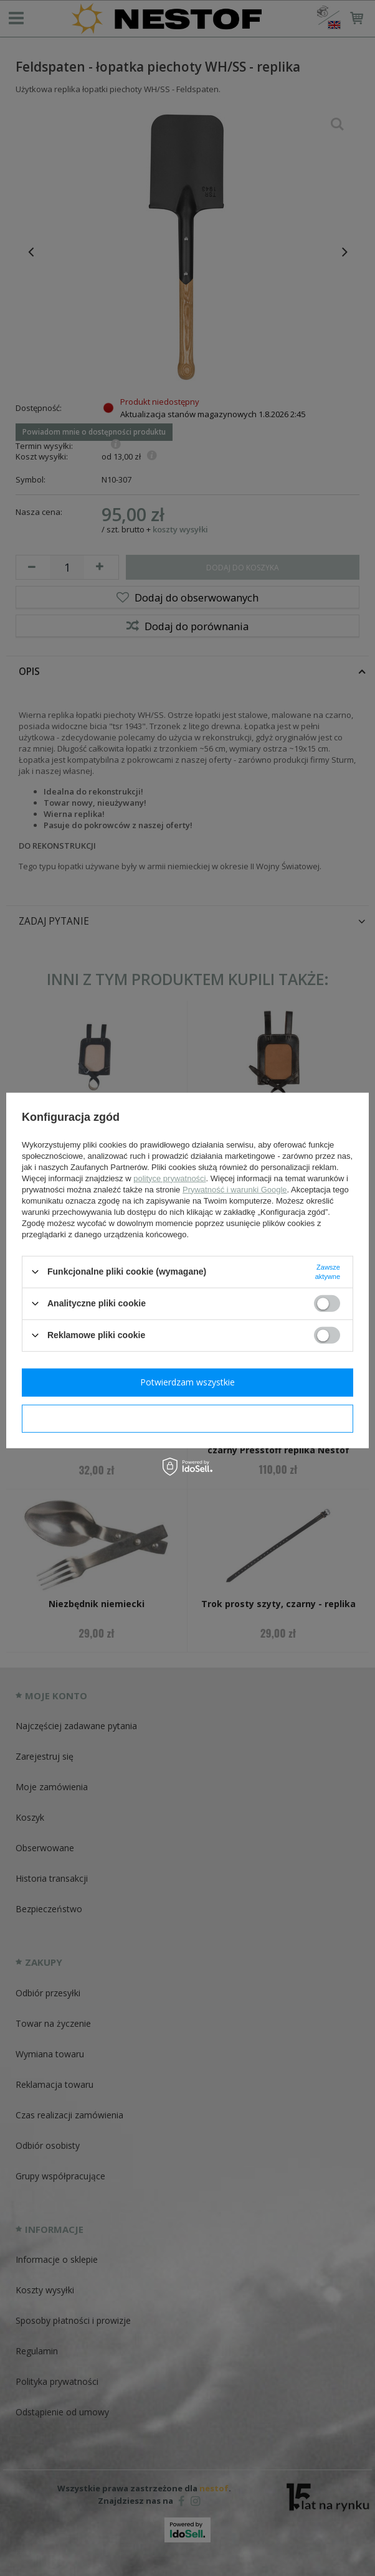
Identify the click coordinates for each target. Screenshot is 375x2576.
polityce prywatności (169, 1177)
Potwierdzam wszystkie (187, 1382)
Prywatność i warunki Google (235, 1189)
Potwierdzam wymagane (188, 1418)
